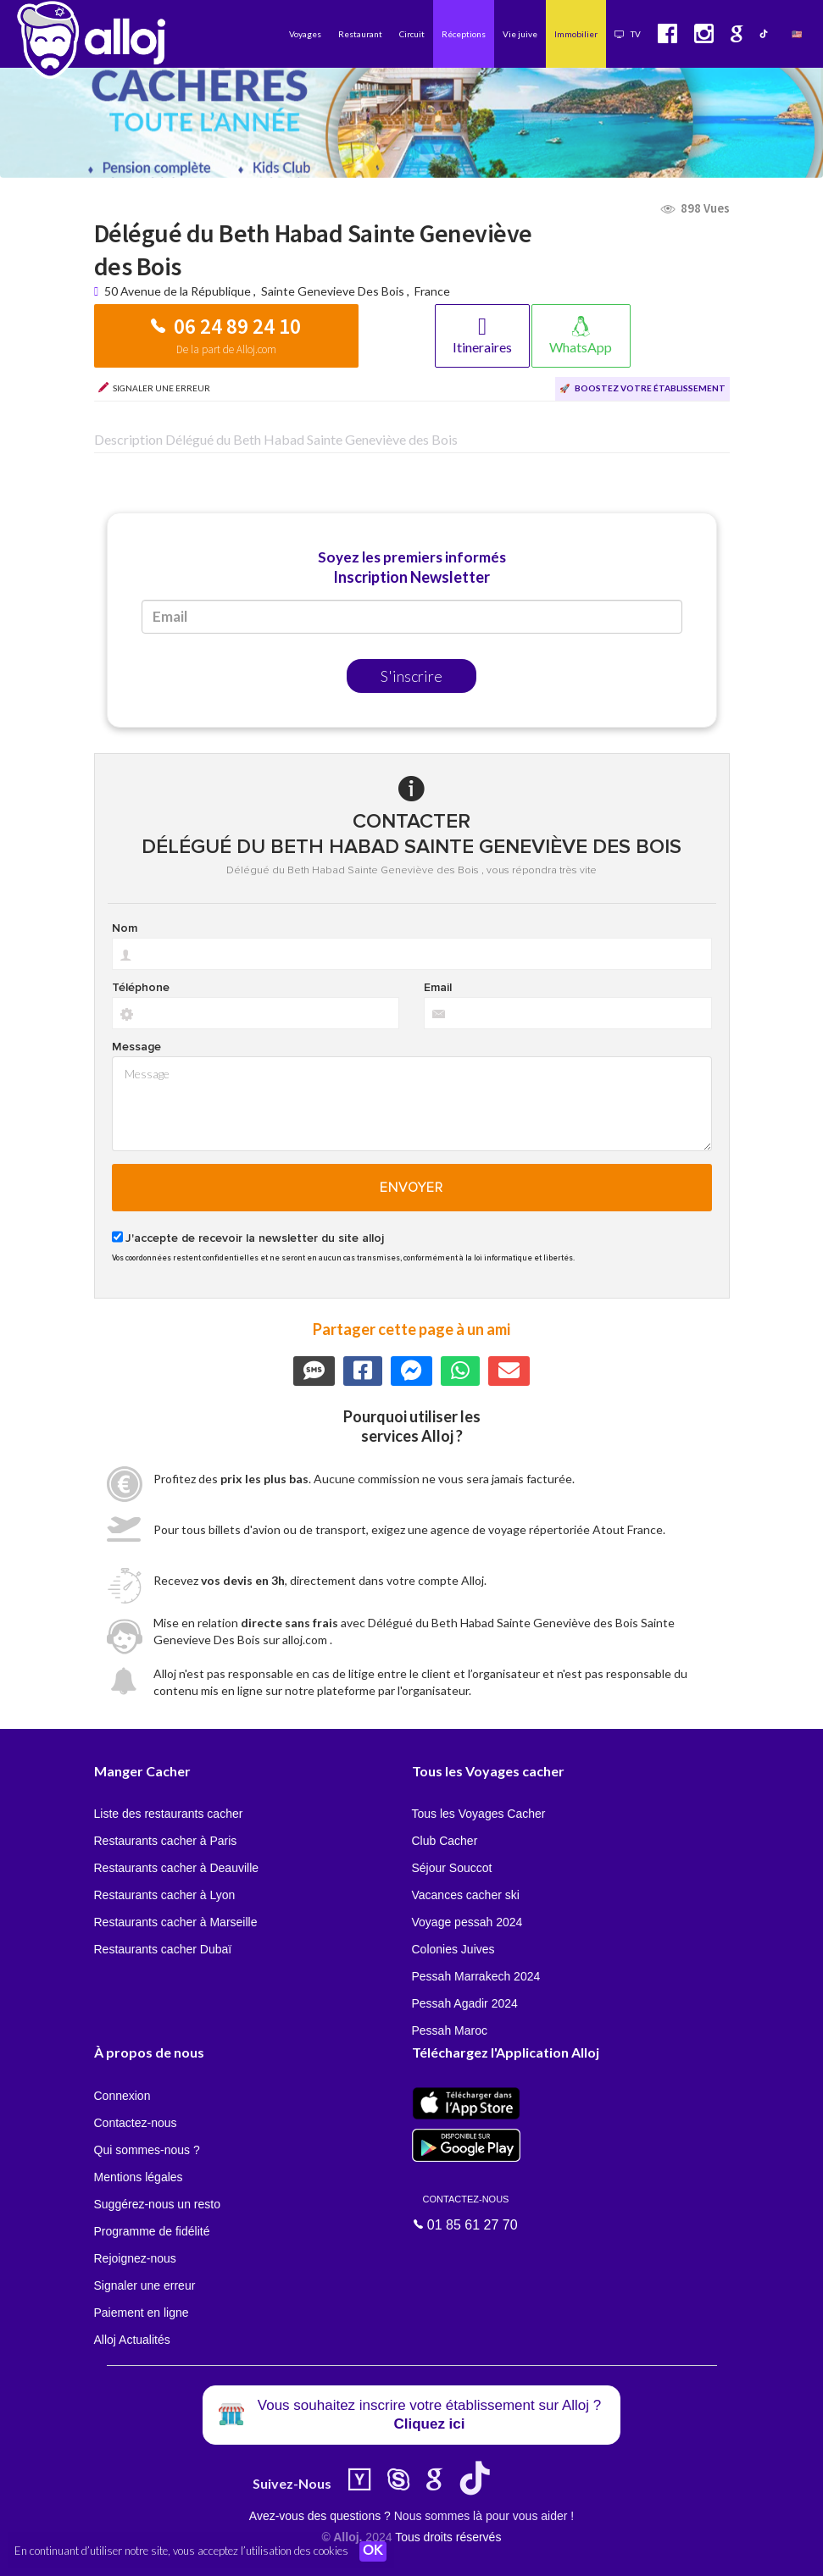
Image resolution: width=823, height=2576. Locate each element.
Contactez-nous (135, 2123)
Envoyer (411, 1187)
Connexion (122, 2095)
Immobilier (576, 34)
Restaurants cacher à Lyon (165, 1895)
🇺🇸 (797, 34)
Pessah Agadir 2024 (465, 2003)
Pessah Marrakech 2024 (476, 1976)
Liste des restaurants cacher (168, 1813)
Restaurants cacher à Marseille (176, 1922)
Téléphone (141, 988)
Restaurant (360, 34)
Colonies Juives (453, 1949)
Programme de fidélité (152, 2231)
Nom (124, 928)
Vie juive (520, 34)
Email (438, 988)
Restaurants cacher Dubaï (163, 1949)
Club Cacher (445, 1841)
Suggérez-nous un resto (157, 2204)
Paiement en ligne (141, 2312)
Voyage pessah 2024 (467, 1922)
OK (373, 2551)
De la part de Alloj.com (226, 349)
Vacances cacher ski (466, 1895)
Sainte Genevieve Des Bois (332, 291)
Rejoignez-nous (135, 2258)
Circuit (412, 34)
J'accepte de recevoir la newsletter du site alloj (254, 1238)
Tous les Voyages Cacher (479, 1813)
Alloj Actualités (132, 2339)
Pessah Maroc (449, 2030)
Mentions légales (138, 2177)
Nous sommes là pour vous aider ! (484, 2516)
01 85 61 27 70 (466, 2211)
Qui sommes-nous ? (147, 2150)
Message (136, 1047)
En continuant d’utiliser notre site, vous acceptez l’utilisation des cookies (181, 2550)
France (432, 291)
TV (627, 34)
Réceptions (464, 34)
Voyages (305, 34)
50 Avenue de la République (178, 291)
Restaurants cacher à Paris (165, 1841)
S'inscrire (411, 676)
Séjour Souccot (452, 1868)
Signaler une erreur (145, 2285)
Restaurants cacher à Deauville (176, 1868)
